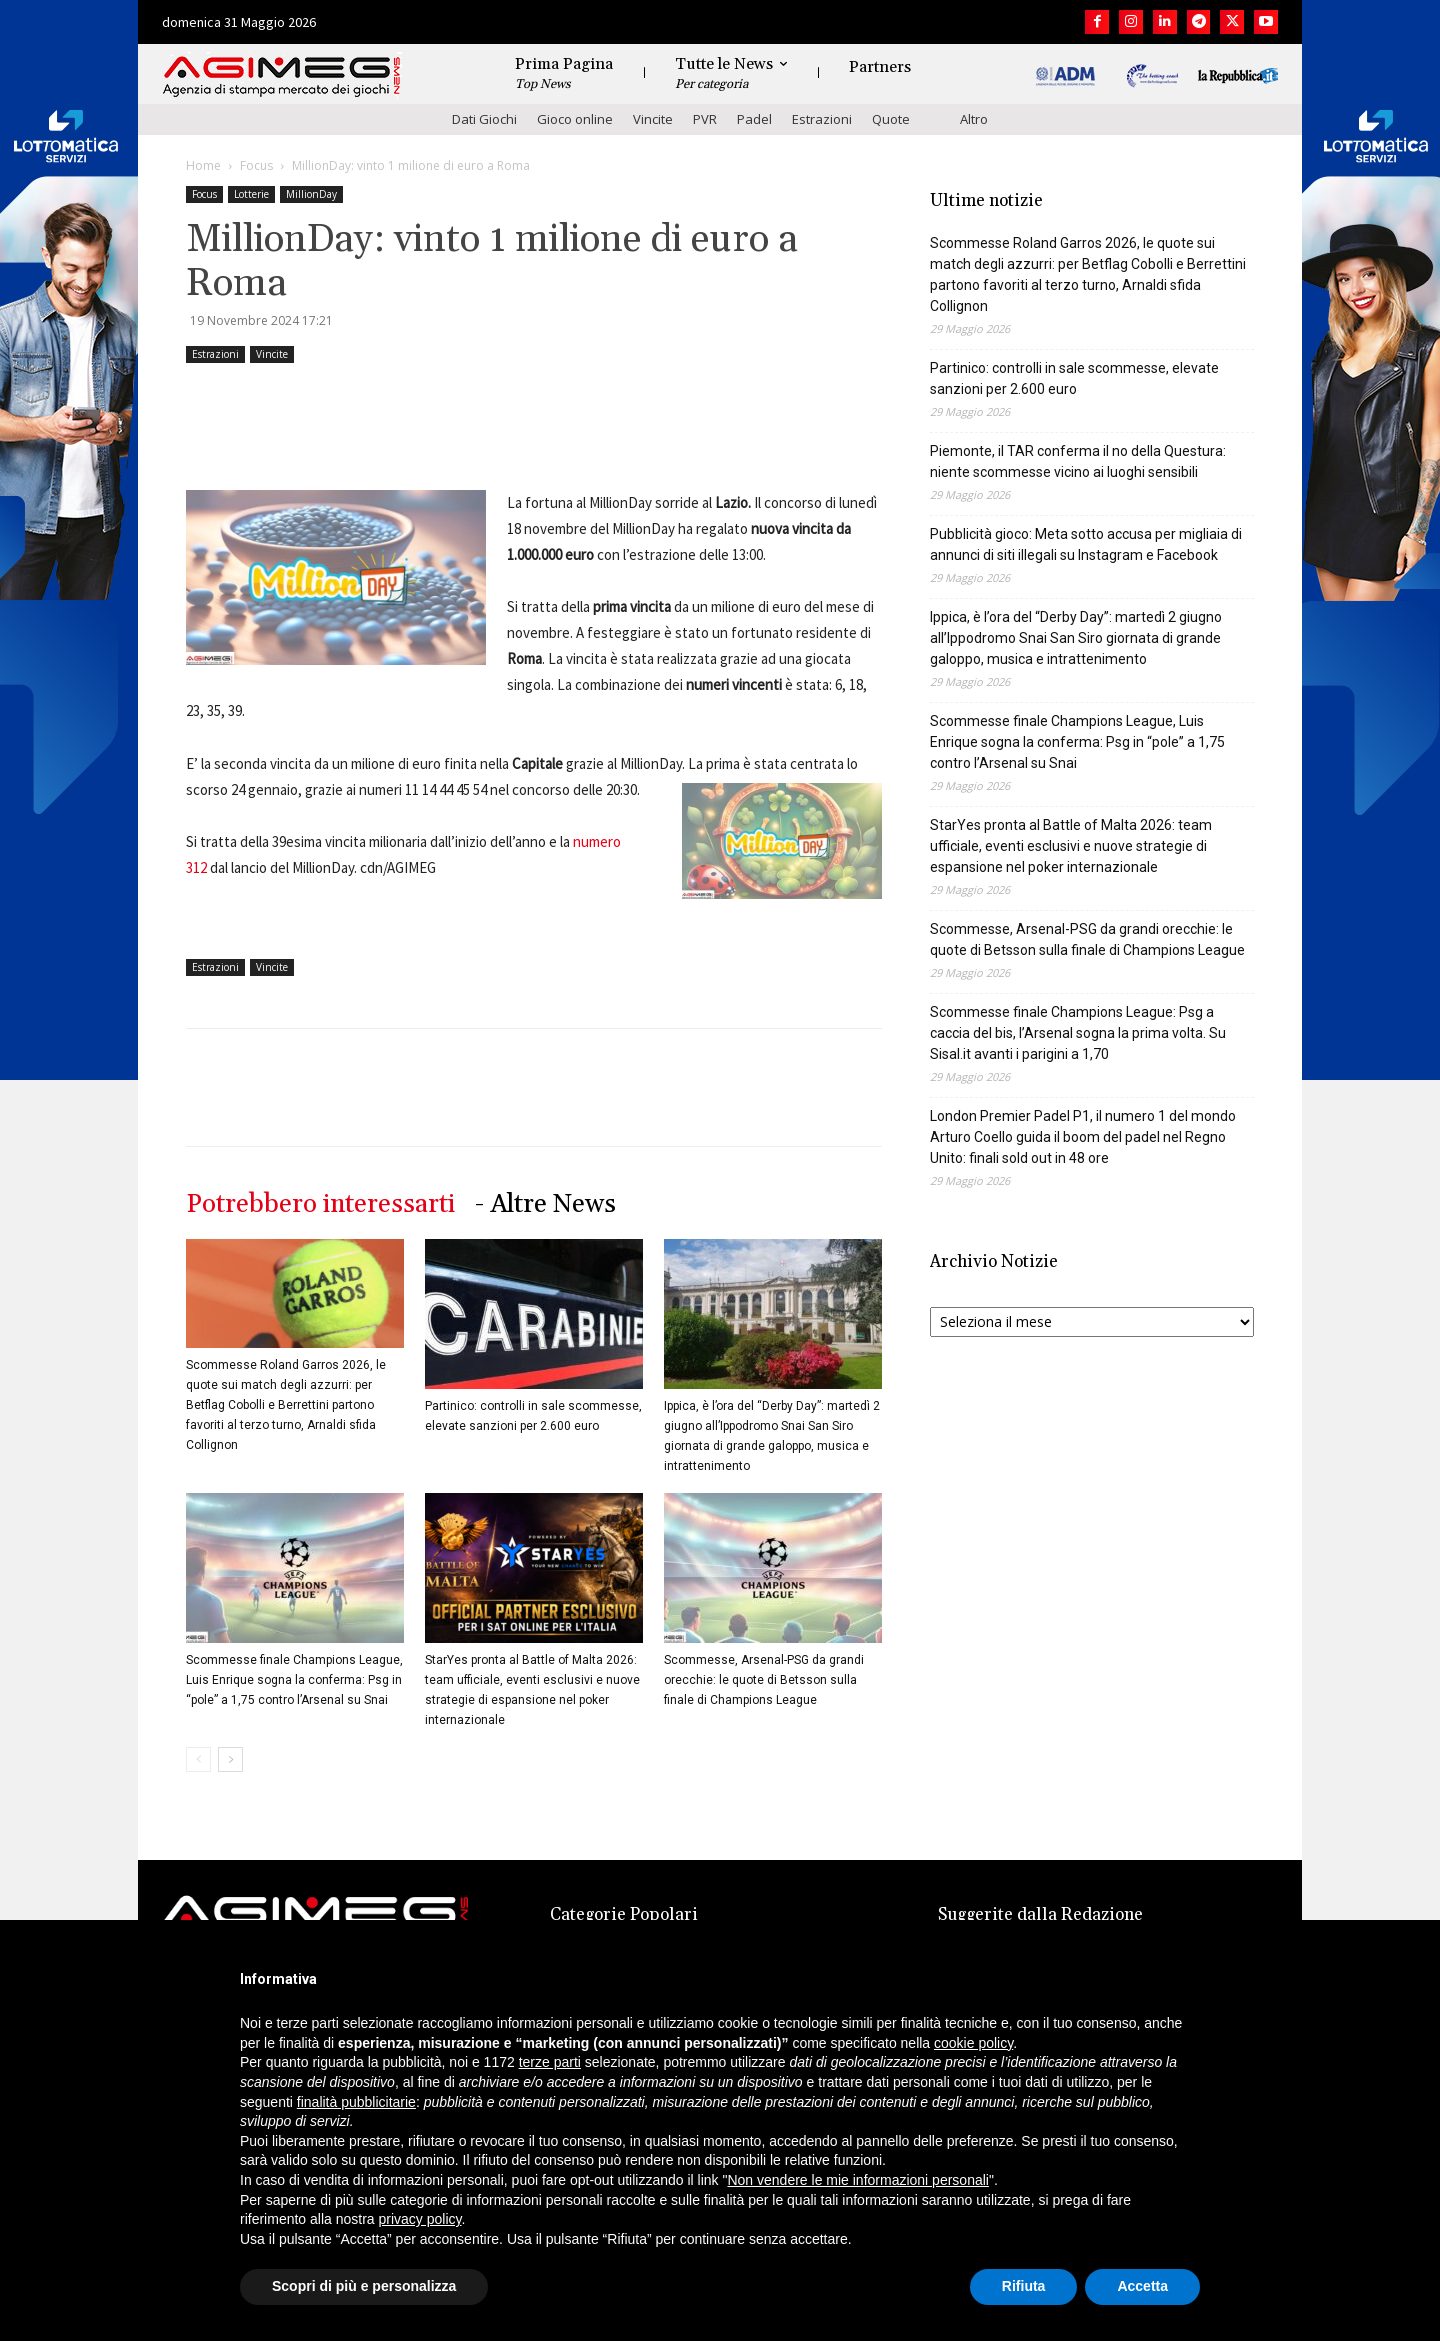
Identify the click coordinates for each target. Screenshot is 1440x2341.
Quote (891, 119)
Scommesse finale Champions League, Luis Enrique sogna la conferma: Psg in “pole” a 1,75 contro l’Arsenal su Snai (294, 1680)
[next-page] (230, 1759)
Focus (256, 165)
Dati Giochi (484, 119)
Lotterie (251, 194)
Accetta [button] (1142, 2286)
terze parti (550, 2062)
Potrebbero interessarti (320, 1204)
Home (203, 165)
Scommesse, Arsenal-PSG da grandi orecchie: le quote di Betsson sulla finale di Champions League (764, 1680)
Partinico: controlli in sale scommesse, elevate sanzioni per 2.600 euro (1074, 378)
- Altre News (545, 1204)
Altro (974, 119)
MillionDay (311, 194)
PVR (705, 119)
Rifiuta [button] (1024, 2286)
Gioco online (575, 119)
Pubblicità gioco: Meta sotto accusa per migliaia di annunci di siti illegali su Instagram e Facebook (1086, 544)
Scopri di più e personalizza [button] (364, 2286)
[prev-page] (198, 1759)
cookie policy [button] (973, 2043)
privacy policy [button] (420, 2219)
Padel (754, 119)
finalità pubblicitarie (356, 2102)
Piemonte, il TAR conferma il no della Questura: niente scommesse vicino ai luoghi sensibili (1078, 461)
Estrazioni (822, 119)
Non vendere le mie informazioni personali (857, 2180)
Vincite (653, 119)
